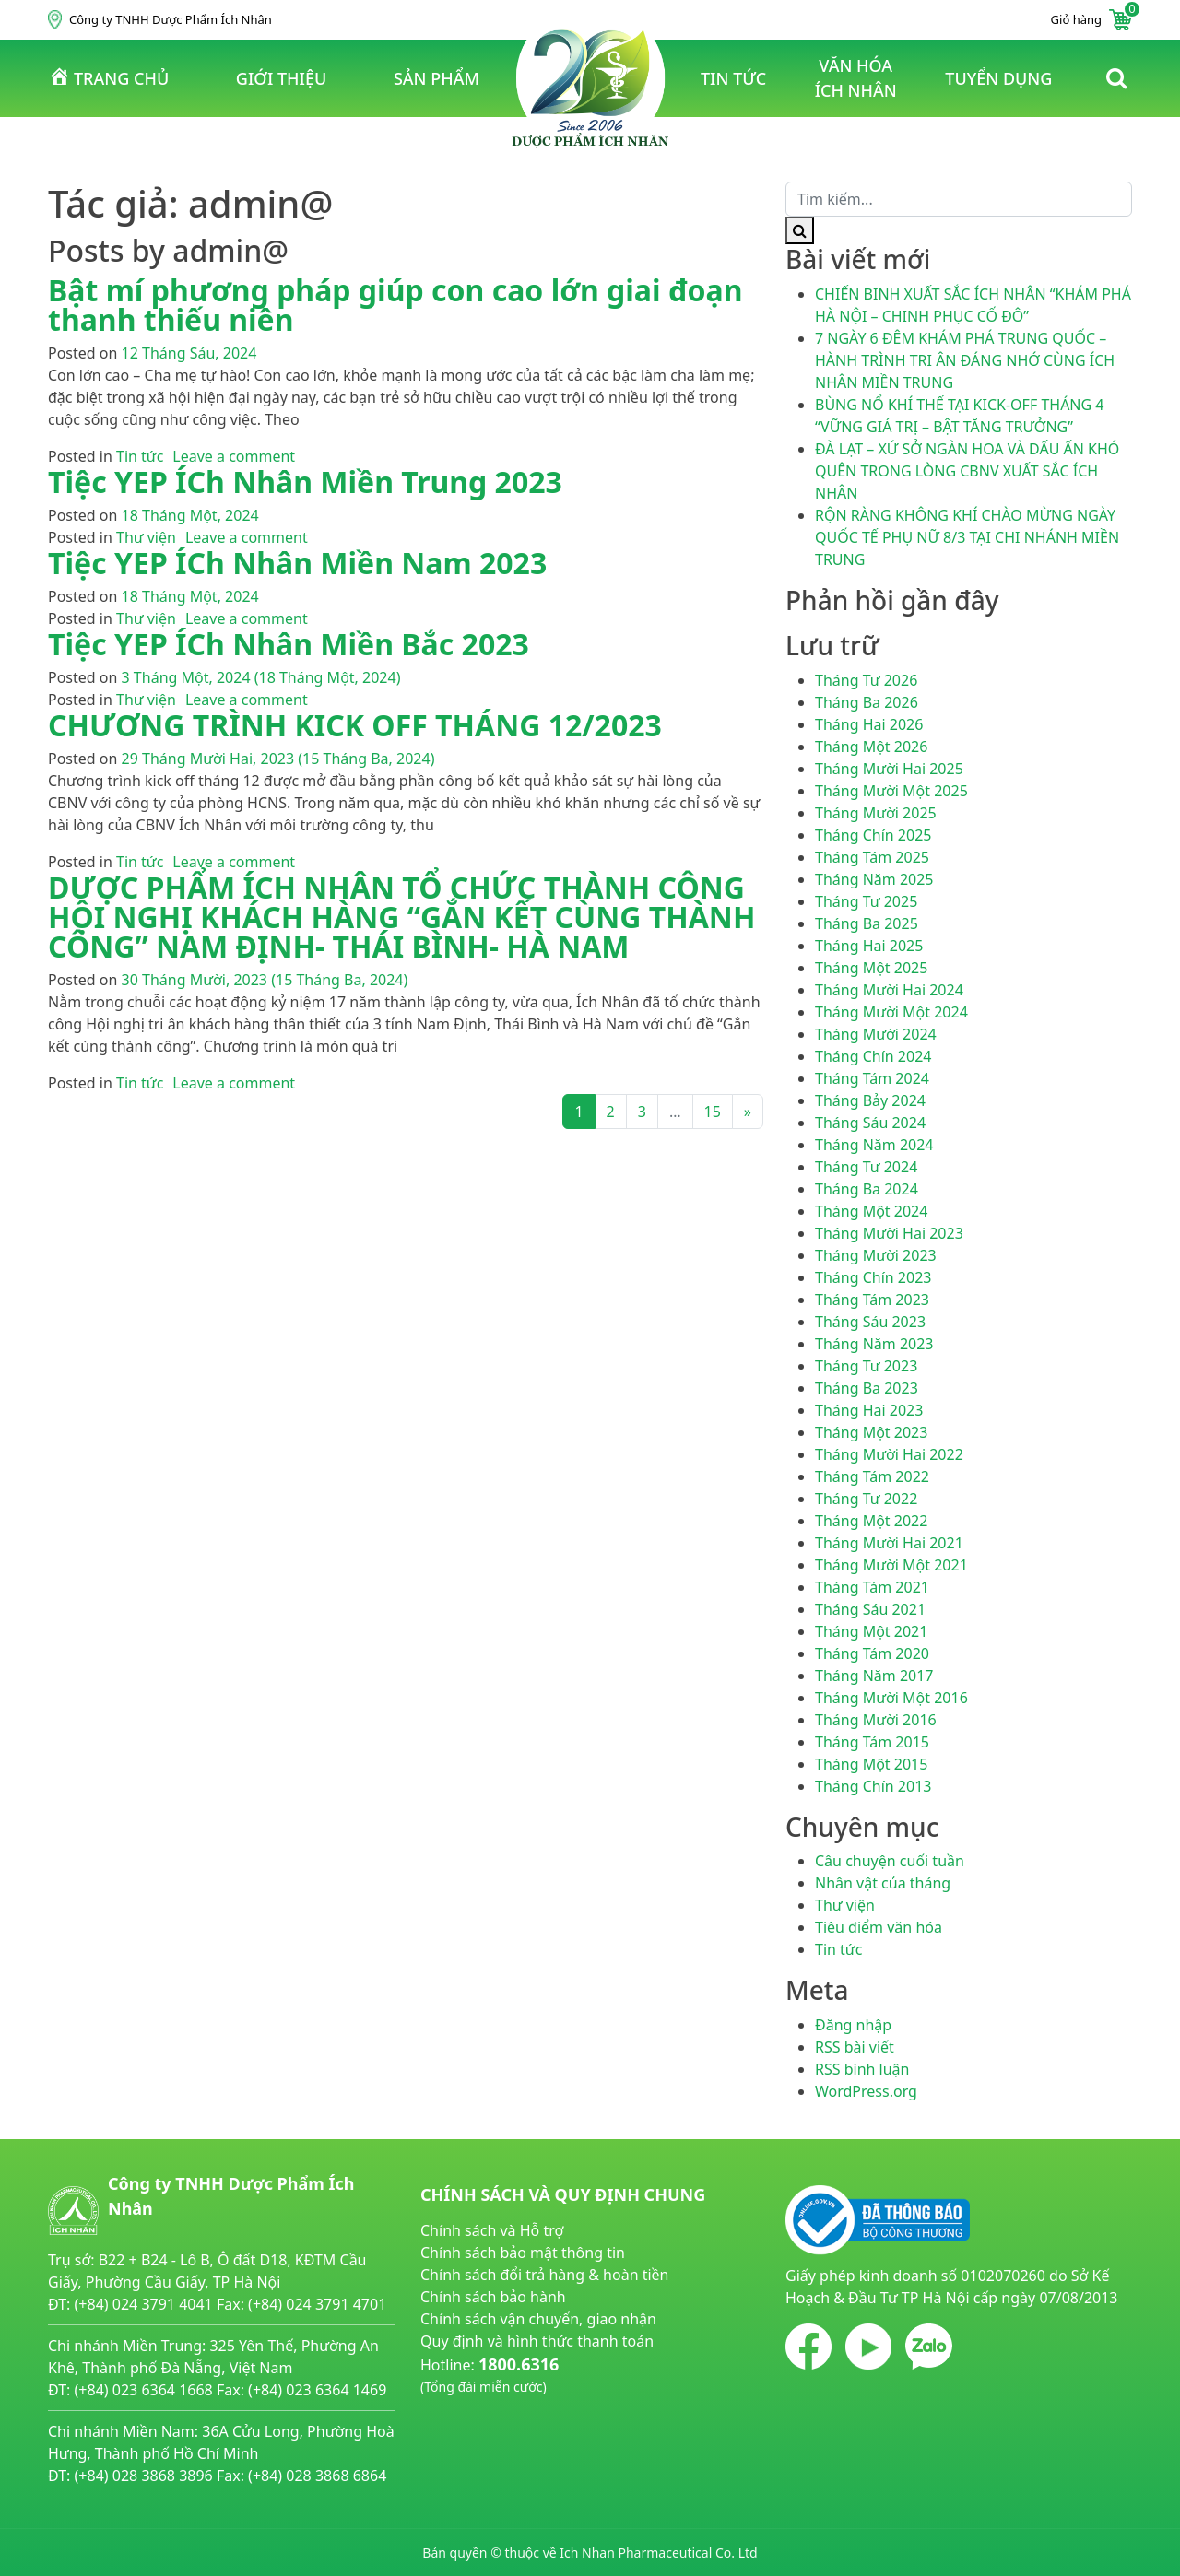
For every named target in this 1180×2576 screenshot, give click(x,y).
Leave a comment (233, 456)
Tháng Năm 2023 (874, 1344)
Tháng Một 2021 (871, 1631)
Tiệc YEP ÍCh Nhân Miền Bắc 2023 (288, 644)
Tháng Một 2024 (871, 1211)
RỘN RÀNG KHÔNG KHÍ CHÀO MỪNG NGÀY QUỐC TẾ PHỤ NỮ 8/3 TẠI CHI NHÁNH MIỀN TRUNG (967, 537)
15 (712, 1111)
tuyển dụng (998, 78)
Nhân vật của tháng (882, 1883)
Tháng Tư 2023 (866, 1366)
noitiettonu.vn (469, 2429)
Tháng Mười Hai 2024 (889, 990)
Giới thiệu (281, 78)
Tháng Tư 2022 (866, 1498)
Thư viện (146, 537)
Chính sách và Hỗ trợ (491, 2230)
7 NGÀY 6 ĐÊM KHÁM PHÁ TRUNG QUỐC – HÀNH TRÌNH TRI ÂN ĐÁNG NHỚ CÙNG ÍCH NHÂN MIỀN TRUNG (965, 360)
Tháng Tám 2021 (872, 1587)
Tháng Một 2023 (871, 1432)
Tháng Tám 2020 (872, 1653)
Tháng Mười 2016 (876, 1720)
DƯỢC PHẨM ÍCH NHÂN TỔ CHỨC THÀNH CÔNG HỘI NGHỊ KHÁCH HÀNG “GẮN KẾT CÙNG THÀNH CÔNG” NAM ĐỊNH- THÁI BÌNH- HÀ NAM (401, 916)
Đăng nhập (853, 2025)
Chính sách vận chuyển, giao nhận (538, 2319)
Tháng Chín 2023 (873, 1277)
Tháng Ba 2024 (866, 1189)
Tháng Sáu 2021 (870, 1609)
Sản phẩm (436, 78)
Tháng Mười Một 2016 (891, 1698)
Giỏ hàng (1091, 19)
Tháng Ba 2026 (866, 702)
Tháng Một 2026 (871, 746)
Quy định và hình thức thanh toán (537, 2341)
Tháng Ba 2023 (866, 1388)
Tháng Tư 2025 (866, 901)
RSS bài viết (854, 2047)
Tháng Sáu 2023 (870, 1322)
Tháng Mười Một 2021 (891, 1565)
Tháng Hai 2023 (869, 1410)
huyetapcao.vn (471, 2407)
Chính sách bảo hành (493, 2297)
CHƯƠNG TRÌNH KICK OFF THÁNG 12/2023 (355, 725)
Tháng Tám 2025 (872, 857)
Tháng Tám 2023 (872, 1299)
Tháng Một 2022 (871, 1521)
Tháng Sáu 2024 (870, 1122)
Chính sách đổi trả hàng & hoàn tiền (544, 2274)
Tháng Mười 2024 (876, 1034)
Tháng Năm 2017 (874, 1675)
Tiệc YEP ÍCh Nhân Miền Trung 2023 (305, 481)
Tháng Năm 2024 (874, 1145)
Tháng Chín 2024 (873, 1056)
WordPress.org (866, 2091)
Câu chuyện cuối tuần (889, 1861)
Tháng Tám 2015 (872, 1742)
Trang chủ (108, 77)
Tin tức (139, 456)
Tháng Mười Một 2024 (891, 1012)
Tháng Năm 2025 (874, 879)
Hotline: (489, 2374)
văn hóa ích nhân (856, 77)
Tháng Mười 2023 (876, 1255)
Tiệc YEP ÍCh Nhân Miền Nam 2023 (297, 562)
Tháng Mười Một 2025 (891, 791)
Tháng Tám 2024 (872, 1078)
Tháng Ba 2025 (866, 923)
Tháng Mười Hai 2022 (889, 1454)
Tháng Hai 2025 (869, 945)
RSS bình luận (862, 2069)
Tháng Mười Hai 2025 (889, 769)
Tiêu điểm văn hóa (878, 1927)
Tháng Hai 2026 (869, 724)
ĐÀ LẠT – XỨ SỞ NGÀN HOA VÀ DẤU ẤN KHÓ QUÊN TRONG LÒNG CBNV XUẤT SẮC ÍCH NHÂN (967, 471)
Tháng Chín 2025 (873, 835)
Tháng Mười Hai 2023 (889, 1233)
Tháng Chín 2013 (873, 1786)
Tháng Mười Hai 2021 (889, 1543)
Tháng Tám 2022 (872, 1476)
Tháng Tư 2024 (866, 1167)
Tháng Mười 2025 (876, 813)
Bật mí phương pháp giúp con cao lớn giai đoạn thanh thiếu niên (395, 304)
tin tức (733, 78)
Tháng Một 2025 (871, 968)
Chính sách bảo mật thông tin (522, 2252)
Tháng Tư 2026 (866, 680)
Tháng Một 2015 (871, 1764)
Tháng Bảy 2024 (870, 1100)
